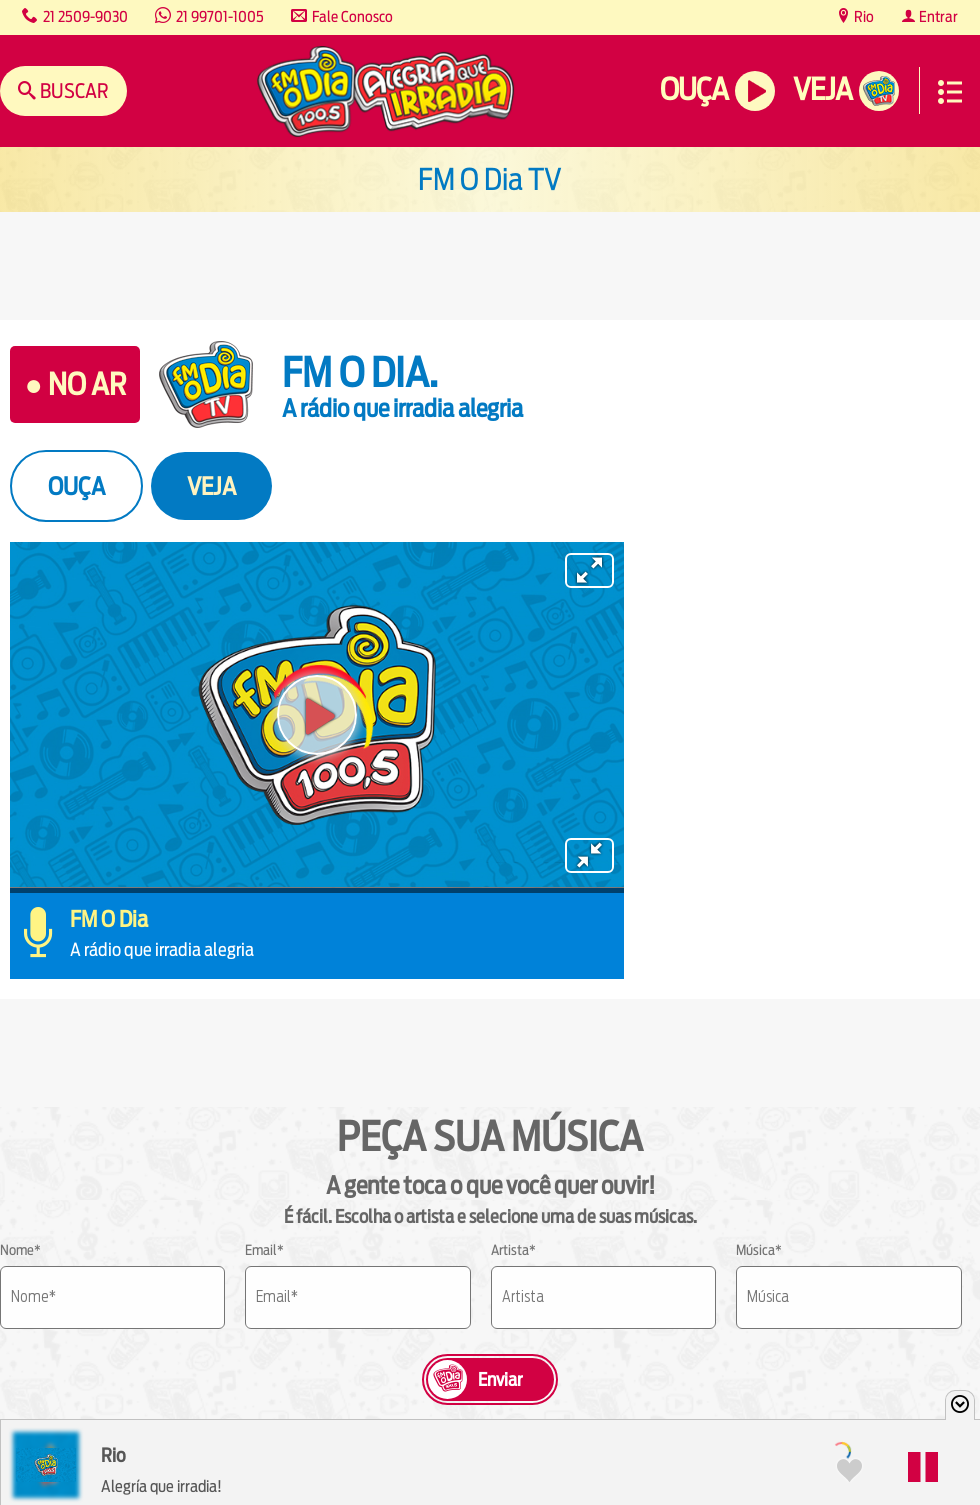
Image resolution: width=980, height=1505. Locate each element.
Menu (950, 92)
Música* (759, 1250)
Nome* (20, 1250)
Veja (822, 89)
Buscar (72, 90)
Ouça (694, 89)
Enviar (500, 1379)
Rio (862, 16)
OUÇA (76, 486)
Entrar (937, 16)
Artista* (513, 1250)
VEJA (211, 486)
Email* (264, 1250)
